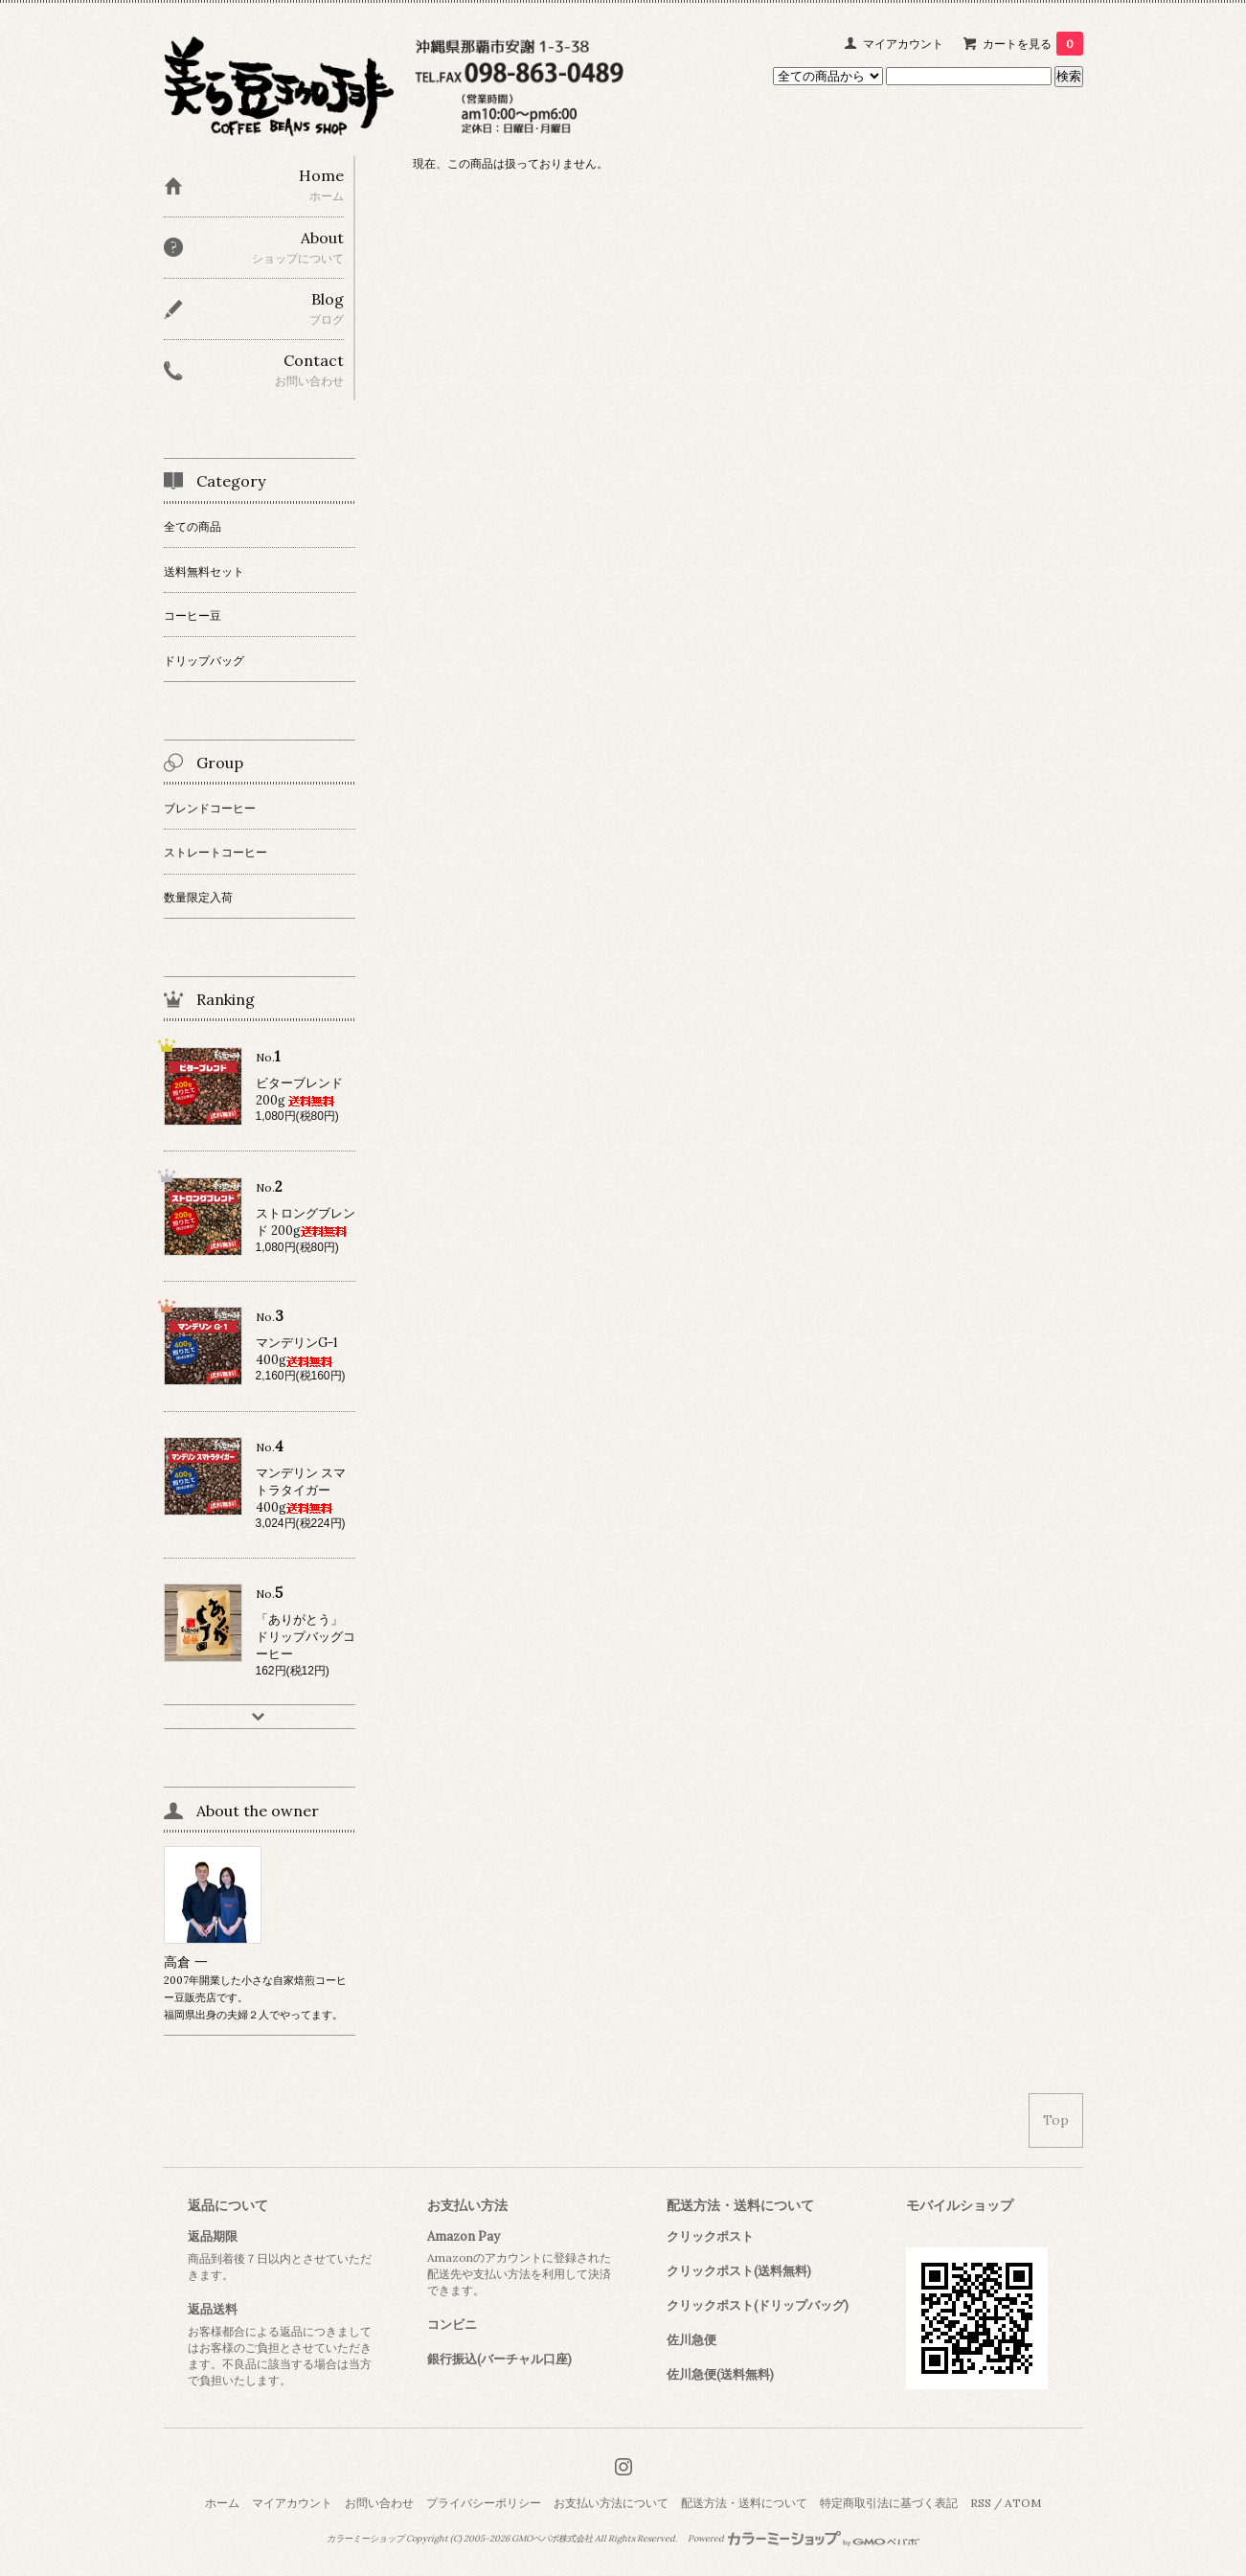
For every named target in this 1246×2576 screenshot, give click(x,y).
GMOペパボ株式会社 (552, 2538)
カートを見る (1033, 43)
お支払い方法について (611, 2503)
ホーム (222, 2503)
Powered (804, 2538)
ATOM (1023, 2503)
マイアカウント (903, 43)
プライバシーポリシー (483, 2503)
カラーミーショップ (365, 2538)
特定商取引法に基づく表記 (889, 2503)
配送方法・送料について (744, 2503)
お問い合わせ (379, 2503)
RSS (980, 2503)
